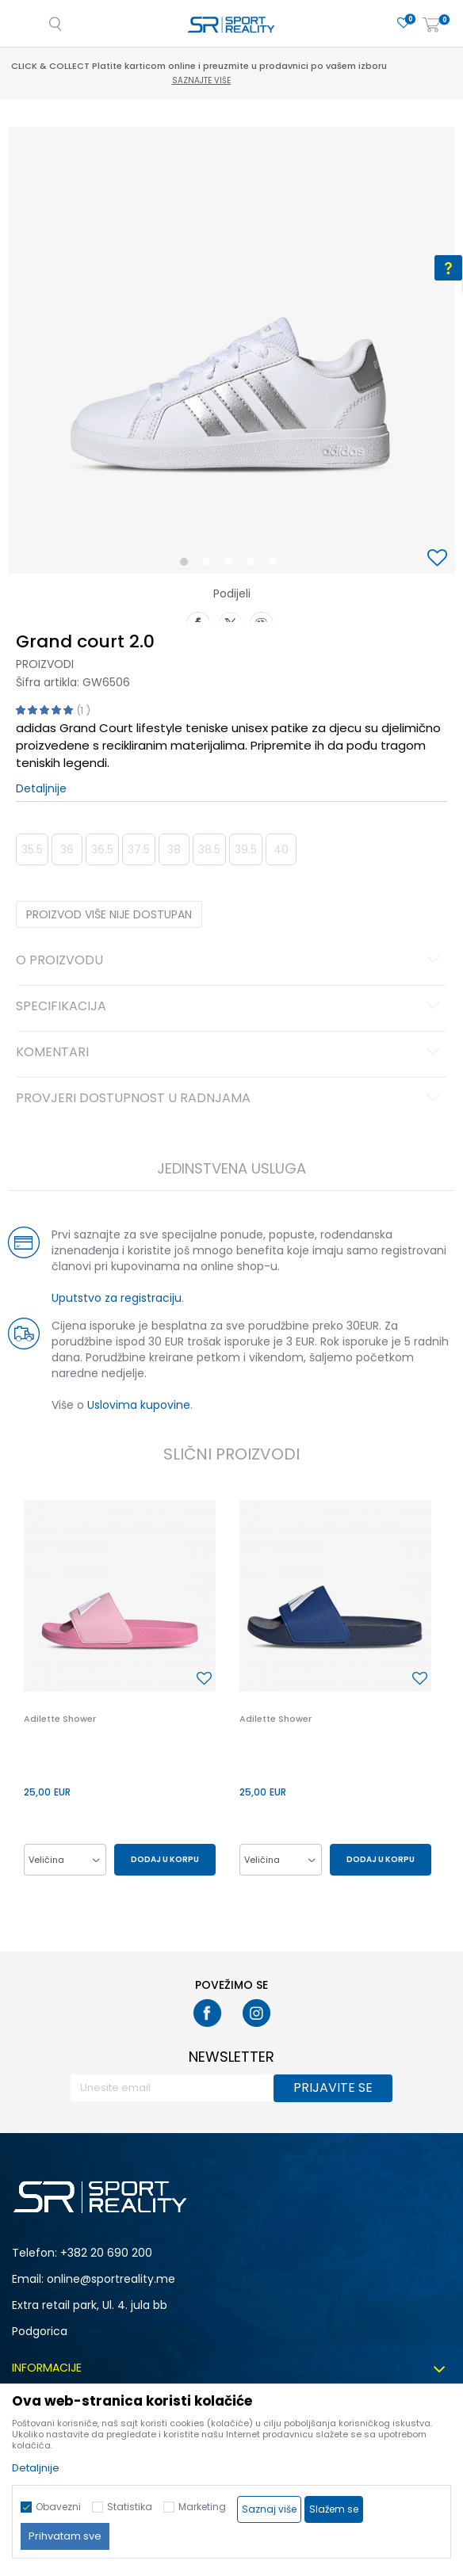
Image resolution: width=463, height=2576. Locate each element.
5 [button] (277, 565)
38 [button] (174, 849)
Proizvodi (45, 664)
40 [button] (281, 849)
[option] (231, 350)
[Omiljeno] (403, 23)
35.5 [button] (32, 849)
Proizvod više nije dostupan (109, 914)
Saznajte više (234, 80)
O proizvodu (230, 961)
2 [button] (209, 565)
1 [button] (187, 565)
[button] (439, 559)
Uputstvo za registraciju (117, 1298)
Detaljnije (41, 788)
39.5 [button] (246, 849)
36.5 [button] (102, 849)
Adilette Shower (60, 1718)
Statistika (129, 2506)
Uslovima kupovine (138, 1405)
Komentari (230, 1053)
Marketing (202, 2506)
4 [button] (254, 565)
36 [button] (67, 849)
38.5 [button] (209, 849)
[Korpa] (431, 25)
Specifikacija (230, 1007)
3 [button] (231, 565)
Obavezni (58, 2506)
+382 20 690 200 (106, 2253)
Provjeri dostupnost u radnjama (230, 1099)
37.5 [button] (139, 849)
